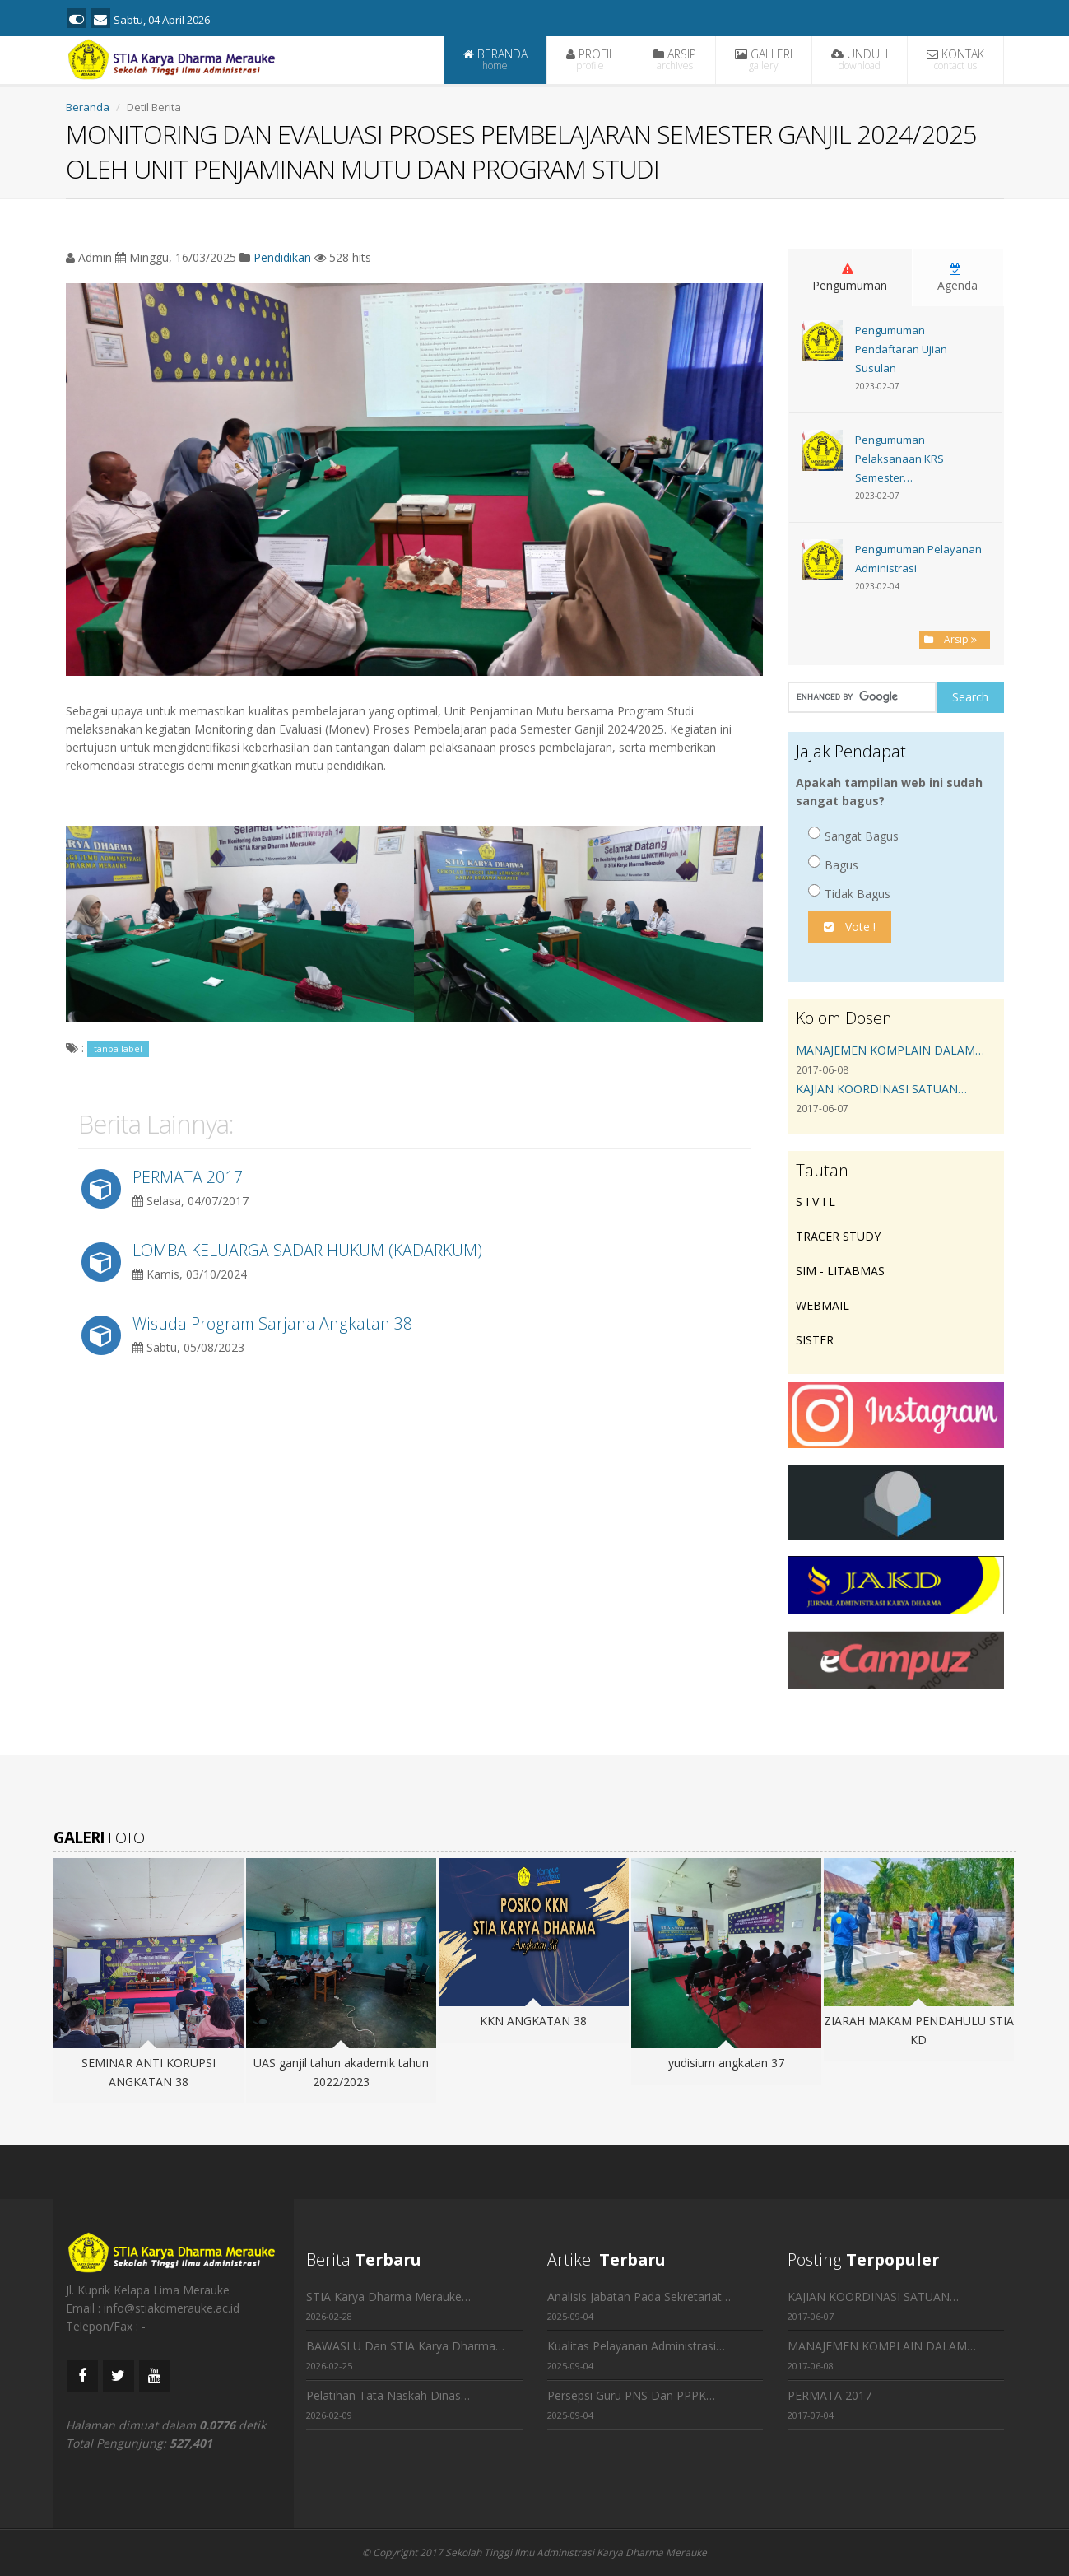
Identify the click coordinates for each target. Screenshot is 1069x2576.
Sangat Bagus (853, 835)
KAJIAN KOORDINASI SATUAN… (881, 1089)
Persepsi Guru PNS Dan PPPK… (631, 2395)
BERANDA (495, 59)
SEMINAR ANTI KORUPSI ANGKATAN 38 (148, 2072)
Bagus (833, 864)
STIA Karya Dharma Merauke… (388, 2296)
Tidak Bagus (849, 892)
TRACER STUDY (838, 1236)
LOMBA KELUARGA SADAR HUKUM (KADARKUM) (307, 1250)
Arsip (954, 639)
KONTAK (955, 59)
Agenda (957, 278)
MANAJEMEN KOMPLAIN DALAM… (890, 1050)
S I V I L (815, 1201)
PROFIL (590, 59)
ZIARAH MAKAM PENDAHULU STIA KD (919, 2030)
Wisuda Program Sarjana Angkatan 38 (272, 1323)
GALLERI (763, 59)
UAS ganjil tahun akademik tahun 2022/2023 (341, 2072)
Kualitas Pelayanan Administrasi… (636, 2346)
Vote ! (850, 926)
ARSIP (674, 59)
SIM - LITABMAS (840, 1271)
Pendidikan (282, 257)
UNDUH (859, 59)
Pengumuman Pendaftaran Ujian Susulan (901, 349)
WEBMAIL (822, 1305)
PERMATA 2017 (187, 1177)
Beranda (87, 107)
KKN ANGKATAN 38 (533, 2021)
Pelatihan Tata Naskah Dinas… (388, 2395)
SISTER (815, 1340)
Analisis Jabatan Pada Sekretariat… (639, 2296)
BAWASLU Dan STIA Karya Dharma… (405, 2346)
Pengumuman (849, 278)
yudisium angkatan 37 (726, 2063)
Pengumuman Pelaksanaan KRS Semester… (899, 458)
